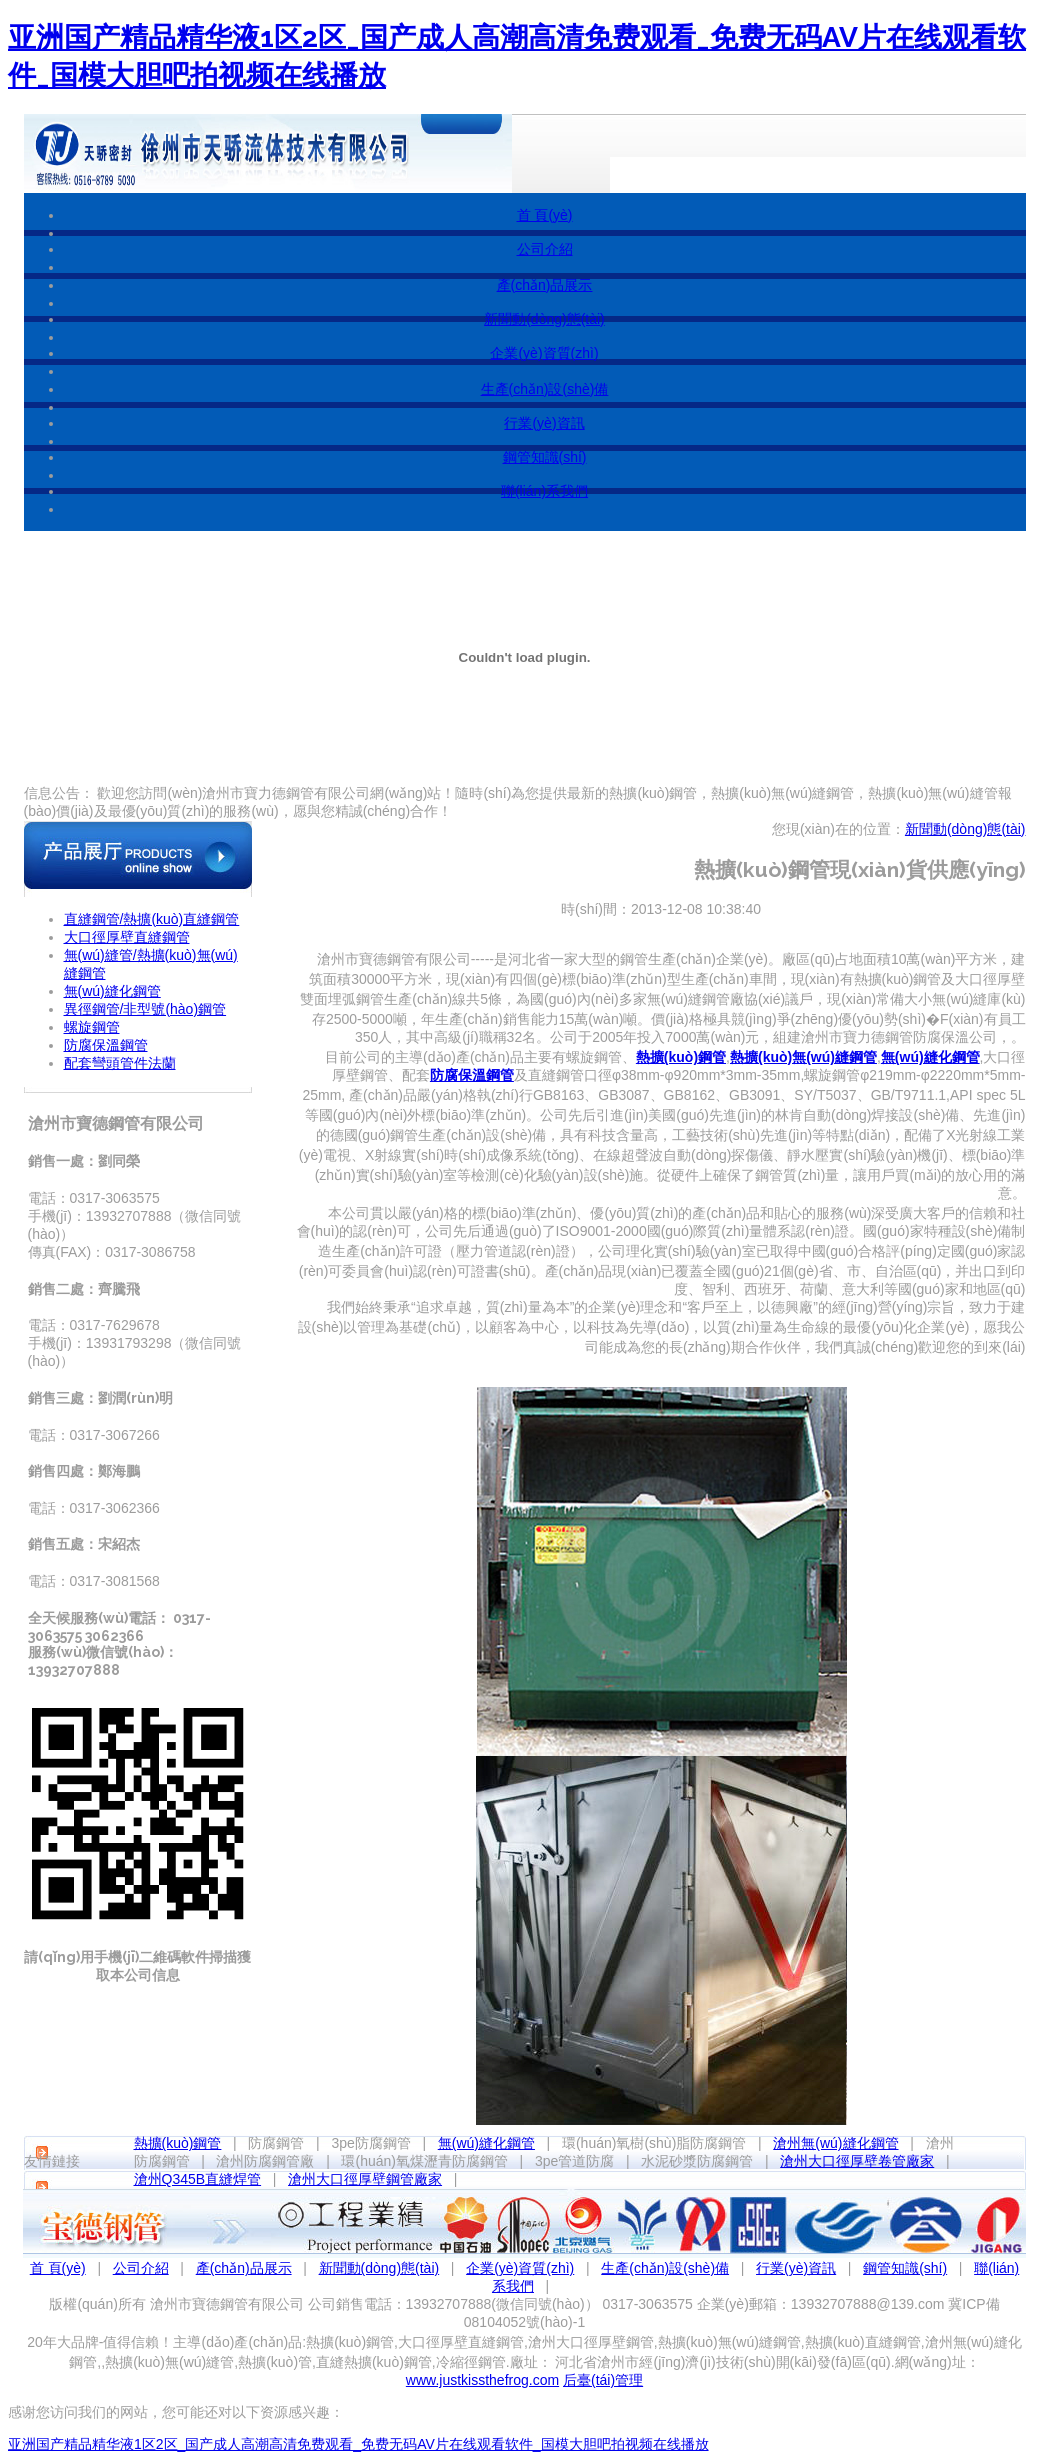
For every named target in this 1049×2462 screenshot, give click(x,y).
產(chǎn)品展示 (545, 285)
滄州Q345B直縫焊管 (198, 2179)
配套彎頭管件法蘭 (120, 1063)
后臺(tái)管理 (603, 2380)
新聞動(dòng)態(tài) (544, 319)
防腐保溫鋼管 (106, 1045)
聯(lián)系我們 (544, 491)
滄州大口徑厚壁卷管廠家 (857, 2161)
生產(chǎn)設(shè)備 (545, 389)
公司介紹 (545, 249)
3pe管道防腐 (574, 2161)
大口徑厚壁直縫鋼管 (127, 937)
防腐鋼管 (276, 2143)
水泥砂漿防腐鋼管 (697, 2161)
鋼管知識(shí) (545, 457)
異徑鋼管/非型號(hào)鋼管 (145, 1009)
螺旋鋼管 (92, 1027)
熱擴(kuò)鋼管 (178, 2143)
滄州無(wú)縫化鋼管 (835, 2143)
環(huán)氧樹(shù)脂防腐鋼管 (654, 2143)
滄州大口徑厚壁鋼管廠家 (365, 2179)
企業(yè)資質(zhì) (544, 353)
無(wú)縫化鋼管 (112, 991)
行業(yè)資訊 (544, 423)
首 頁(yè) (545, 215)
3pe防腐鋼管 (370, 2143)
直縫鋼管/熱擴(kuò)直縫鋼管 (152, 919)
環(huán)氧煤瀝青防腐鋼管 (424, 2161)
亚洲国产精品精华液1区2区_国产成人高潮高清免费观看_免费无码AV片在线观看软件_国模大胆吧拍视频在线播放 (358, 2444)
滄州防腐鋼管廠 (265, 2161)
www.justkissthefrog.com (482, 2380)
